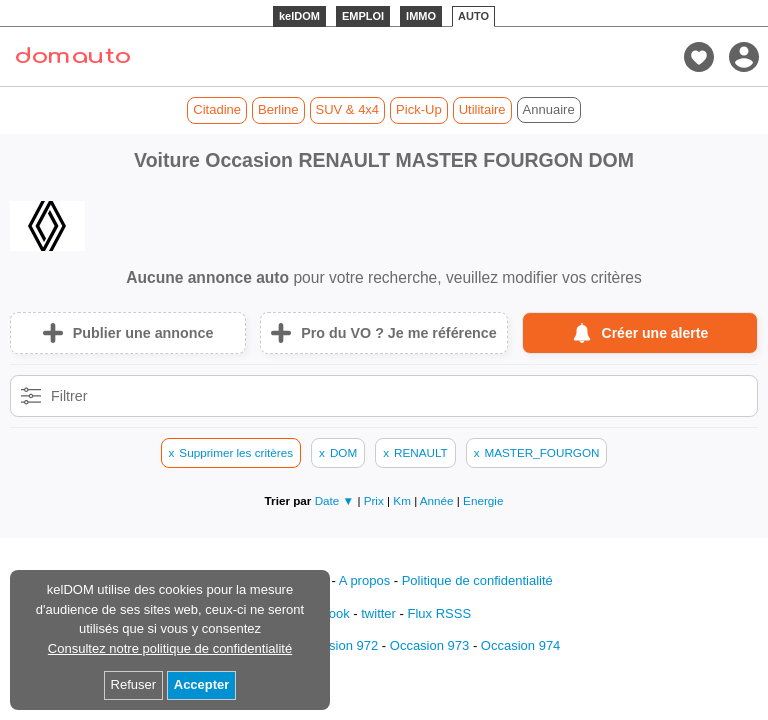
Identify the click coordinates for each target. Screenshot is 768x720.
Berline (278, 109)
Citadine (217, 109)
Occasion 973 (430, 645)
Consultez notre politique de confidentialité (170, 648)
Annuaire (549, 109)
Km (403, 500)
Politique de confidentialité (477, 580)
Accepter (202, 684)
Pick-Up (419, 109)
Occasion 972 (339, 645)
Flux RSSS (439, 613)
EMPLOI (363, 16)
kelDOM (299, 16)
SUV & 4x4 (348, 109)
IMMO (421, 16)
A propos (364, 580)
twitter (378, 613)
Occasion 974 (521, 645)
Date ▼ (335, 500)
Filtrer (69, 396)
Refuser (134, 684)
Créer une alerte (655, 333)
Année (438, 500)
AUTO (473, 16)
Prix (375, 500)
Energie (483, 500)
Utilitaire (482, 109)
